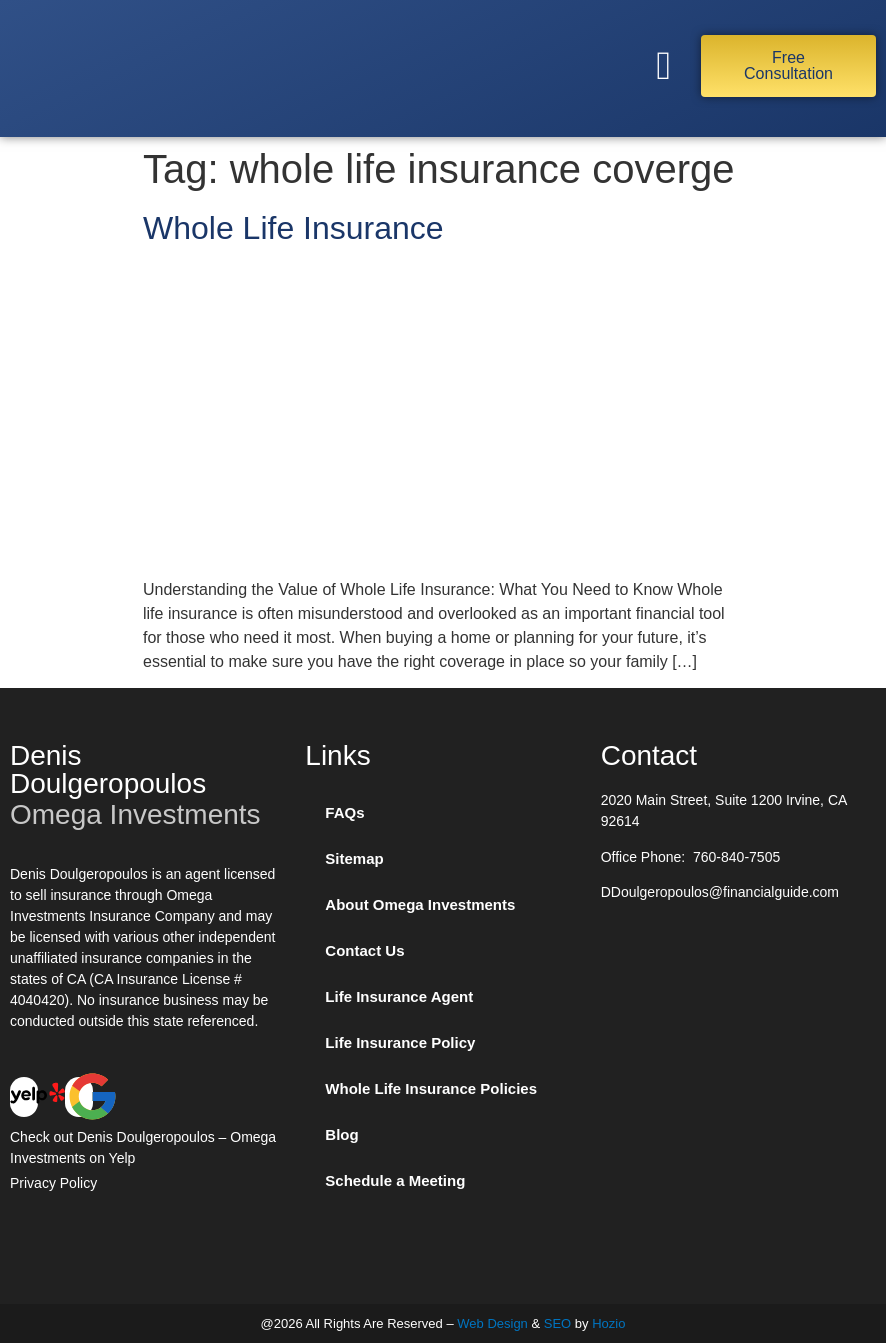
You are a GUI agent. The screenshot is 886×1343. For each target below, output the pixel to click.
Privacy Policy (53, 1183)
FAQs (344, 812)
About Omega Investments (420, 904)
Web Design (492, 1323)
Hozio (608, 1323)
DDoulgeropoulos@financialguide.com (720, 892)
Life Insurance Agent (399, 996)
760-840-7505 (736, 857)
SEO (557, 1323)
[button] (663, 66)
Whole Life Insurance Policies (431, 1088)
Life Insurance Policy (400, 1042)
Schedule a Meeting (395, 1180)
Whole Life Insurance (293, 228)
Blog (341, 1134)
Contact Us (364, 950)
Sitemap (354, 858)
